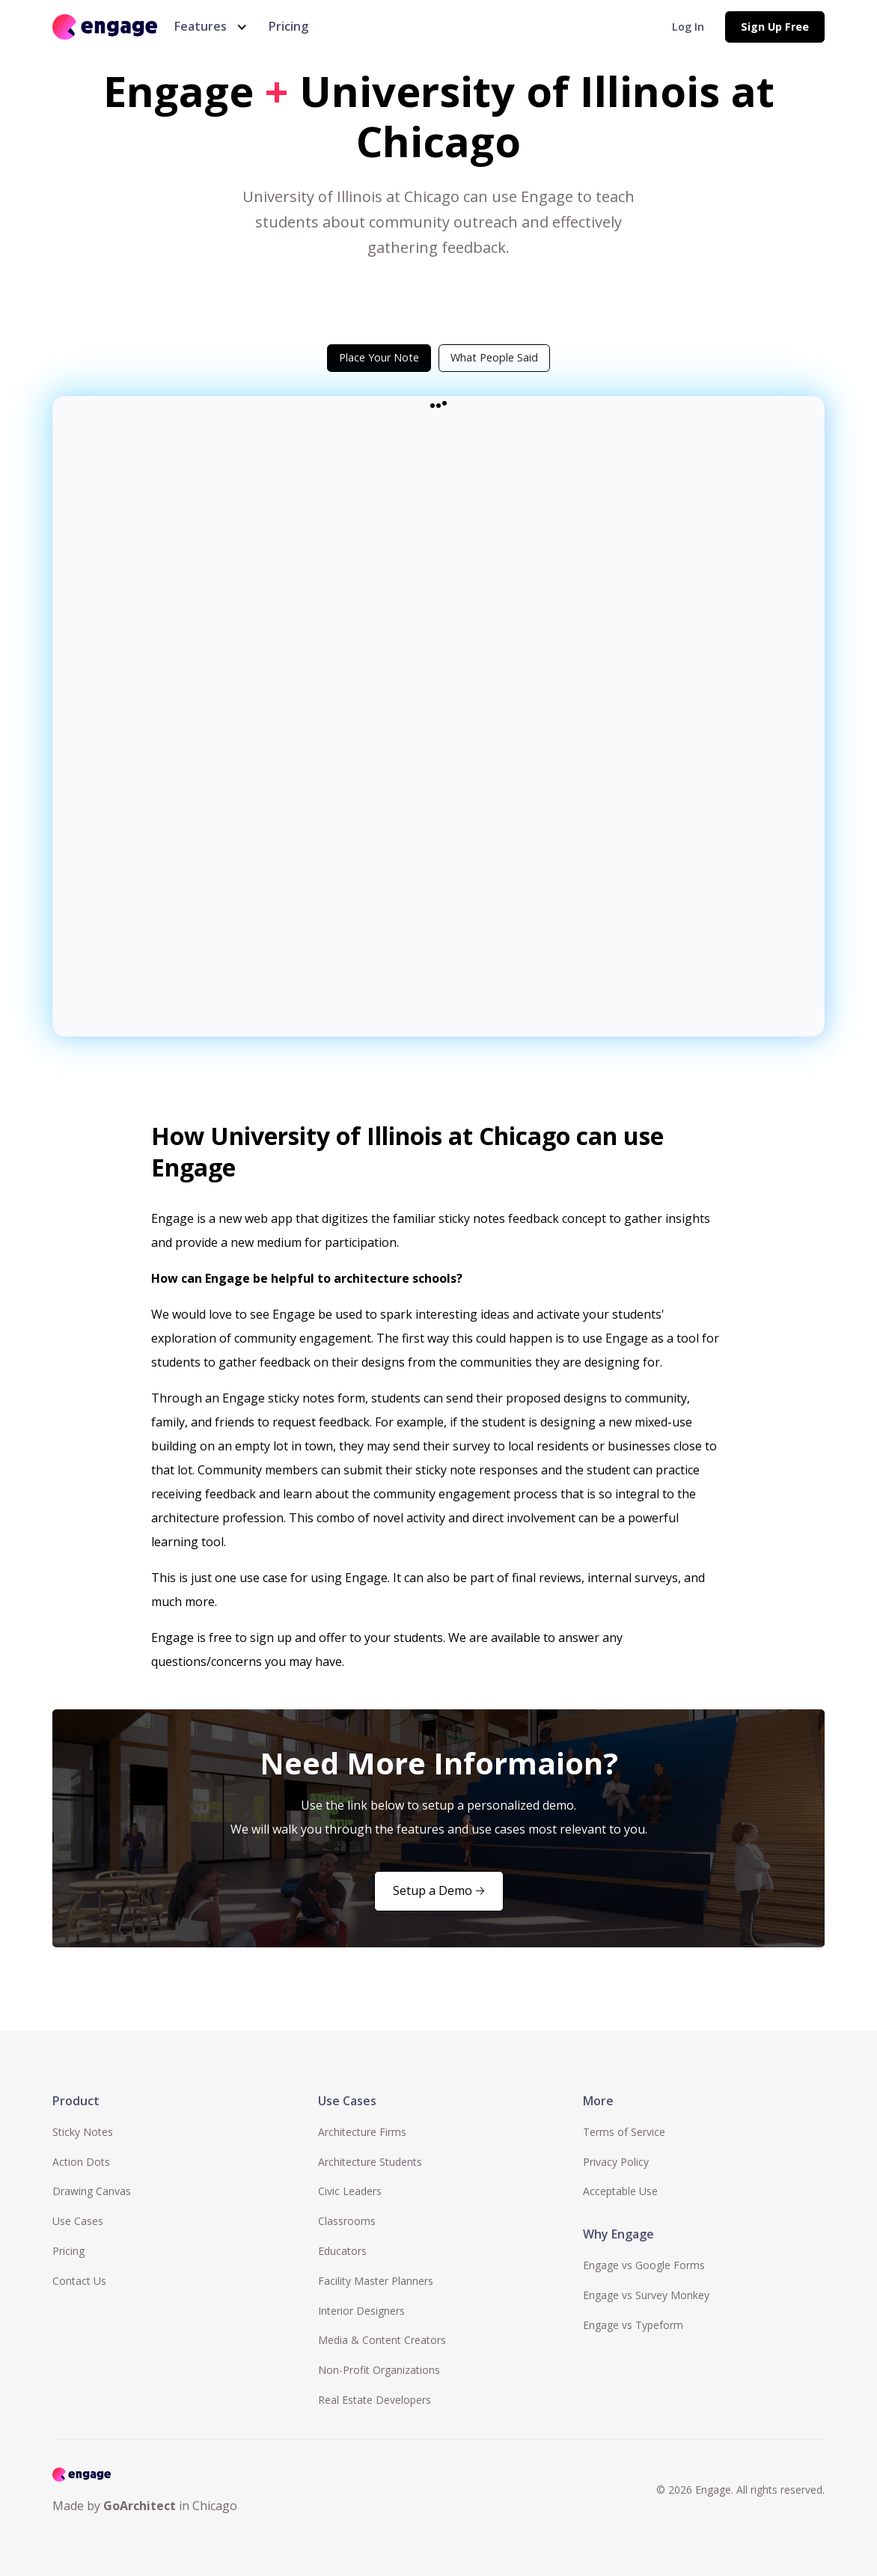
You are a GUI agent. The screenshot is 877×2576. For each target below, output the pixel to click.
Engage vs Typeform (633, 2325)
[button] (208, 26)
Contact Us (79, 2281)
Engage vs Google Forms (644, 2265)
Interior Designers (361, 2311)
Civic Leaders (350, 2191)
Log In (688, 26)
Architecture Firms (362, 2132)
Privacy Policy (616, 2162)
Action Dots (81, 2162)
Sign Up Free (775, 26)
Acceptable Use (620, 2191)
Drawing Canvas (91, 2191)
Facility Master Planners (375, 2281)
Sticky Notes (82, 2132)
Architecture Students (370, 2162)
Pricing (288, 26)
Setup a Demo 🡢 (439, 1890)
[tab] (379, 357)
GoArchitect (139, 2505)
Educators (342, 2251)
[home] (104, 26)
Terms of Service (624, 2132)
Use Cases (77, 2221)
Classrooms (347, 2221)
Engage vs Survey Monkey (646, 2295)
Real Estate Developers (374, 2400)
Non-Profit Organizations (379, 2370)
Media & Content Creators (382, 2340)
